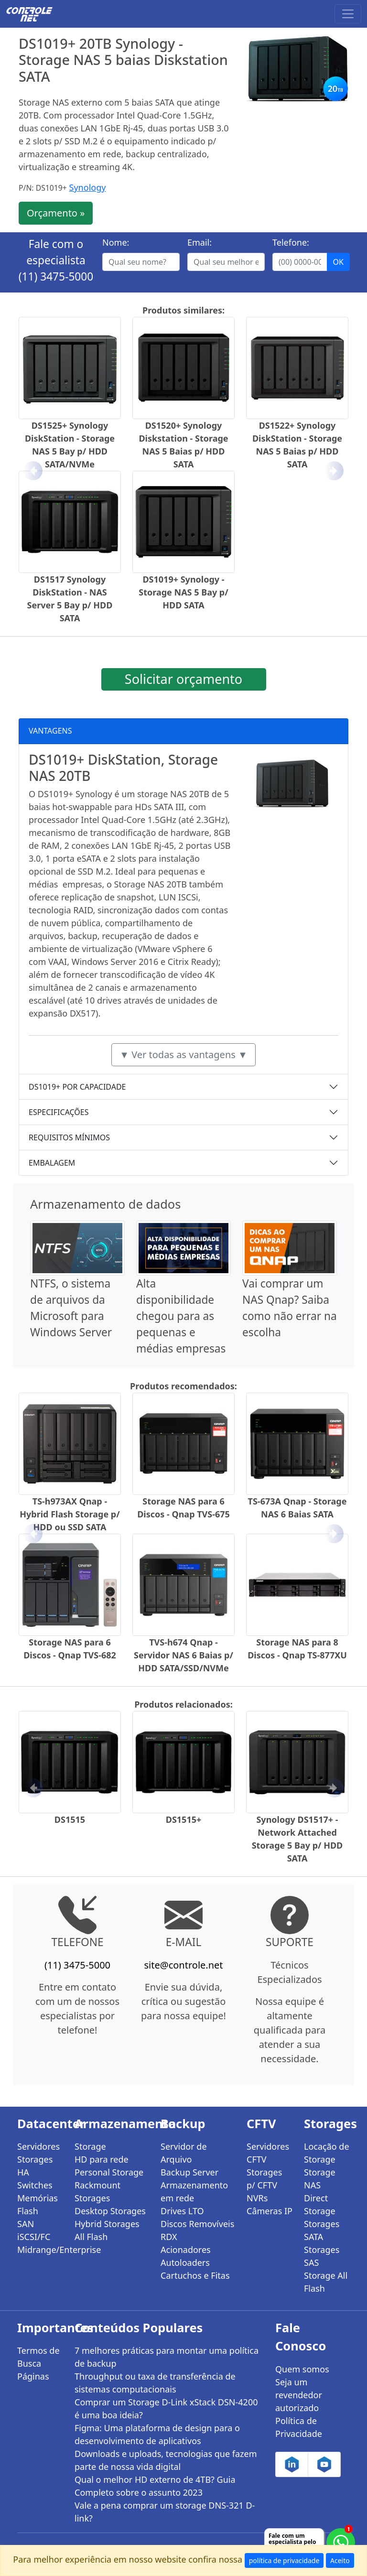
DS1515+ (184, 1819)
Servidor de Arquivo (184, 2153)
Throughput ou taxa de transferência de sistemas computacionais (155, 2382)
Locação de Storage (326, 2153)
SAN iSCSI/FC (33, 2230)
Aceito (340, 2560)
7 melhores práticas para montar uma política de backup (167, 2357)
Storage (90, 2146)
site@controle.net (183, 1965)
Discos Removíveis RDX (197, 2230)
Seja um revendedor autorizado (298, 2395)
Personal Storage (109, 2172)
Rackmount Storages (97, 2191)
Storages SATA (321, 2230)
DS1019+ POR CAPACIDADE (77, 1087)
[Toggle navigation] (348, 13)
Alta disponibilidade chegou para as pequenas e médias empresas (181, 1316)
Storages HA (35, 2166)
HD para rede (102, 2159)
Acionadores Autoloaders (186, 2256)
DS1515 (69, 1819)
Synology (87, 187)
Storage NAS (319, 2178)
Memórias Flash (37, 2204)
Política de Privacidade (298, 2427)
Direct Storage (319, 2204)
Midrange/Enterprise (40, 2249)
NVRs (257, 2198)
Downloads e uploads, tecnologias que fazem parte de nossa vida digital (166, 2460)
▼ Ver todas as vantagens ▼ (183, 1054)
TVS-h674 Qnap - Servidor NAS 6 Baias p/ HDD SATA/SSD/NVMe (183, 1655)
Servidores (38, 2146)
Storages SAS (321, 2256)
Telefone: (290, 242)
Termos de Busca (38, 2357)
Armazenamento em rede (194, 2191)
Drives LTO (182, 2211)
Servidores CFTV (268, 2153)
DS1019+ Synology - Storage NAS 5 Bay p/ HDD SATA (183, 592)
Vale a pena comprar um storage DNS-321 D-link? (165, 2512)
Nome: (115, 242)
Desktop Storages (110, 2211)
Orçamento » (56, 212)
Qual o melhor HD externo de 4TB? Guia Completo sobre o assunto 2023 (155, 2486)
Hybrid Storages (107, 2224)
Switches (35, 2185)
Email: (199, 242)
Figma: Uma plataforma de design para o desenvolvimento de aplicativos (157, 2434)
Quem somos (302, 2369)
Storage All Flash (325, 2282)
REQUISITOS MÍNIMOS (69, 1137)
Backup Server (189, 2172)
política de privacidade (284, 2560)
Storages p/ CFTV (264, 2178)
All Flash (91, 2236)
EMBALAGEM (52, 1163)
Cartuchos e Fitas (195, 2275)
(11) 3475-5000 (56, 276)
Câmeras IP (269, 2211)
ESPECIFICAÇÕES (59, 1112)
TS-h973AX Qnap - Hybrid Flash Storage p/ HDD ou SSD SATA (69, 1514)
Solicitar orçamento (183, 679)
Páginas (33, 2376)
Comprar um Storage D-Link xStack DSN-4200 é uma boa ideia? (166, 2408)
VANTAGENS (50, 730)
